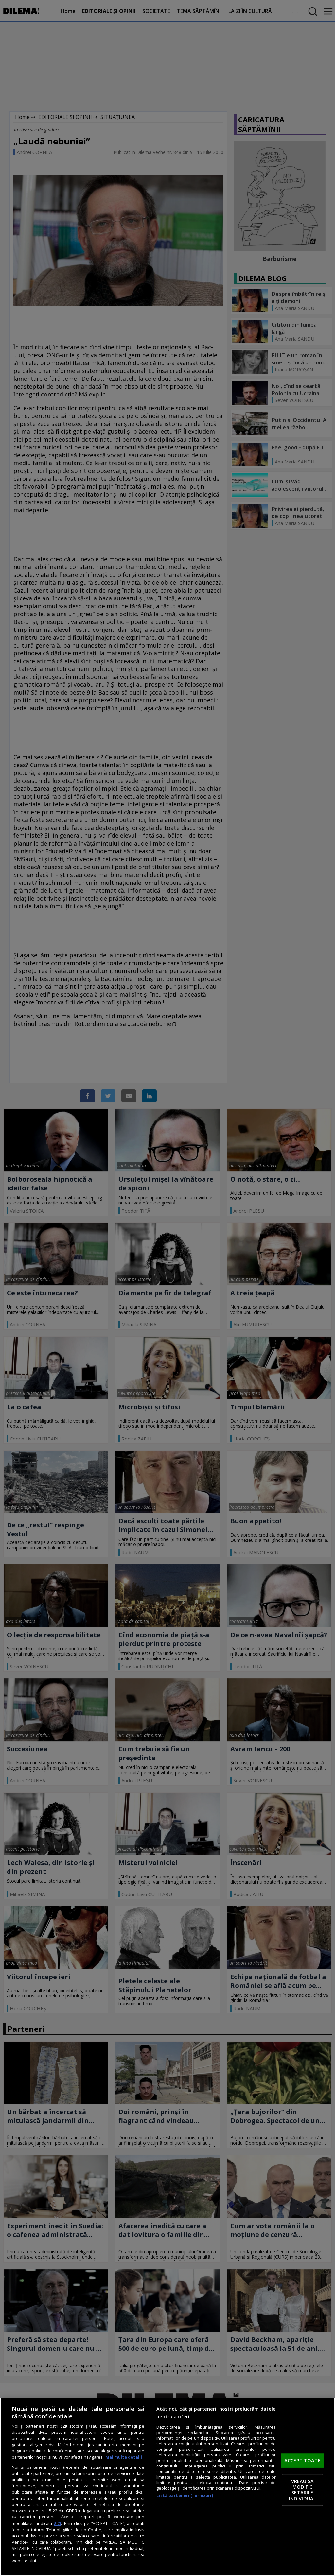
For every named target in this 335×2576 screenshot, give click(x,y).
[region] (167, 2487)
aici (57, 2523)
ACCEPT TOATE (302, 2460)
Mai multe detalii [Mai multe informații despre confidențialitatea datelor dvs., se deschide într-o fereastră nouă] (123, 2457)
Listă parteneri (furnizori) (184, 2495)
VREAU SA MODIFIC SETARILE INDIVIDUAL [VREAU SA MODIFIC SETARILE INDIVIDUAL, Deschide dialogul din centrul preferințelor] (302, 2490)
